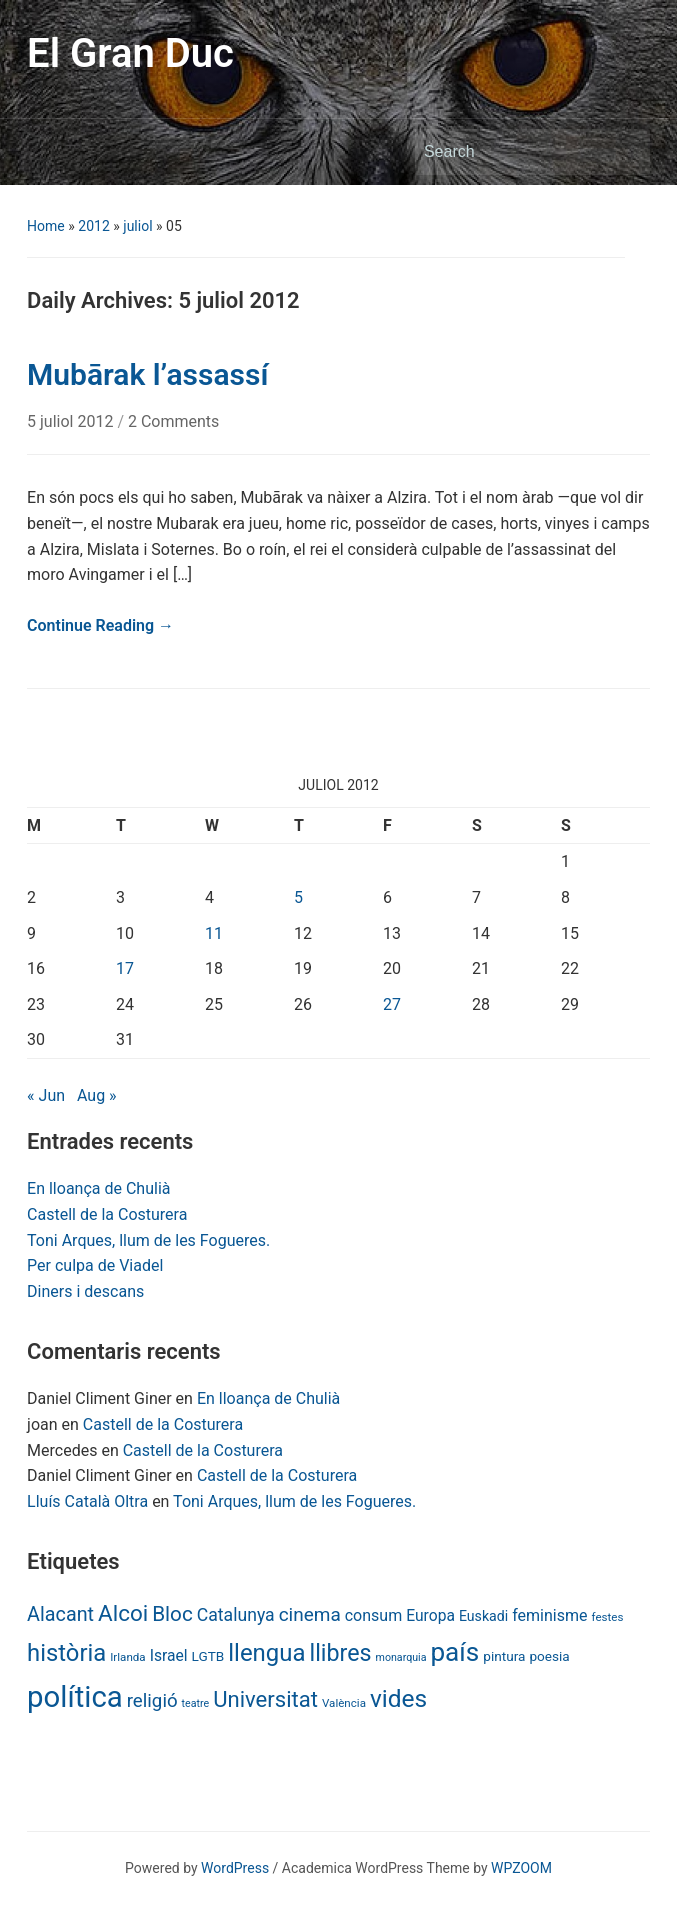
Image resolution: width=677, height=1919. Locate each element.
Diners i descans (85, 1291)
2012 (93, 226)
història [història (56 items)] (66, 1653)
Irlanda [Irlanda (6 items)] (127, 1657)
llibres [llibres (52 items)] (340, 1653)
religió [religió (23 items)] (152, 1701)
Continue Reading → (100, 625)
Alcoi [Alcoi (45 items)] (123, 1613)
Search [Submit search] (625, 152)
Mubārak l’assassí (147, 374)
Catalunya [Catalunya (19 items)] (236, 1615)
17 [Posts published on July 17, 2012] (125, 968)
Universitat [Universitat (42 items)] (265, 1699)
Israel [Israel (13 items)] (169, 1655)
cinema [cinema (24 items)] (310, 1614)
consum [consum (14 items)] (374, 1615)
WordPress (235, 1868)
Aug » (97, 1095)
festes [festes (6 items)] (607, 1617)
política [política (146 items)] (75, 1697)
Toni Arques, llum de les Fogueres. (148, 1240)
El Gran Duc (130, 53)
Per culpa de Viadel (95, 1265)
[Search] (514, 152)
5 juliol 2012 (72, 421)
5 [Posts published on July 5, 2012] (298, 897)
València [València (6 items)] (344, 1703)
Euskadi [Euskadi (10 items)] (483, 1616)
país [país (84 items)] (454, 1652)
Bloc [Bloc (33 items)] (172, 1614)
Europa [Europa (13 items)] (430, 1615)
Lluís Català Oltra (87, 1501)
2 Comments (173, 421)
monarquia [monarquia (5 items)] (401, 1657)
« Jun (46, 1095)
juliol (137, 226)
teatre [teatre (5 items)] (196, 1703)
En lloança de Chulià (98, 1188)
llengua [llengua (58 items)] (266, 1653)
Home (46, 226)
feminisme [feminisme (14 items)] (549, 1615)
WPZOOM (521, 1868)
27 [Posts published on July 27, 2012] (392, 1004)
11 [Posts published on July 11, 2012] (214, 933)
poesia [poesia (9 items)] (549, 1656)
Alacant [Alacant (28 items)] (60, 1614)
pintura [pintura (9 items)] (504, 1656)
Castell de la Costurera (107, 1214)
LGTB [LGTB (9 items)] (208, 1656)
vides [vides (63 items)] (398, 1698)
